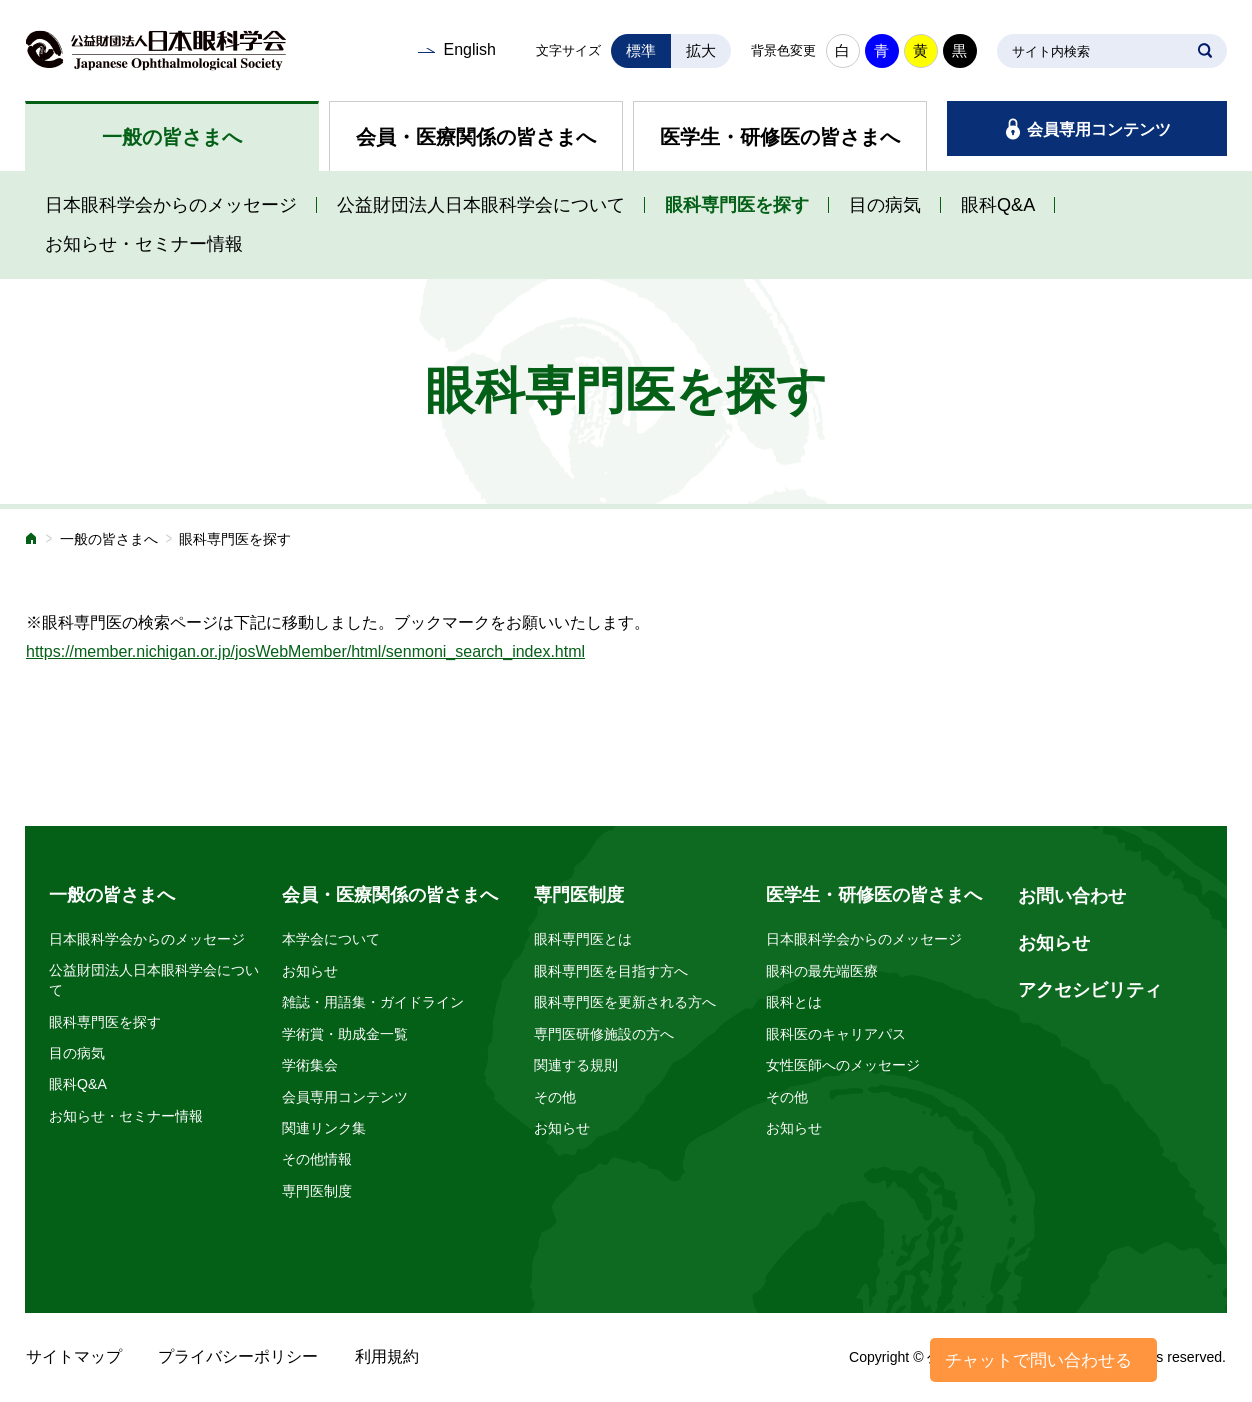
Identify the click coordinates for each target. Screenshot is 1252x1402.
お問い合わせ (1072, 896)
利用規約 (387, 1356)
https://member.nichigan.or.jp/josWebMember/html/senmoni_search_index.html (305, 651)
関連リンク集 (324, 1128)
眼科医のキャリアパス (836, 1034)
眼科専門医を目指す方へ (611, 971)
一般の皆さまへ (172, 137)
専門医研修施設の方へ (604, 1034)
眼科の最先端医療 (822, 971)
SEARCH (1205, 51)
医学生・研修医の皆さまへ (780, 137)
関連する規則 (576, 1065)
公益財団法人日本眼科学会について (481, 205)
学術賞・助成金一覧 (345, 1034)
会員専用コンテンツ (1099, 129)
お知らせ (310, 971)
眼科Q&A (998, 205)
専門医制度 (317, 1191)
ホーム (32, 540)
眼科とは (794, 1002)
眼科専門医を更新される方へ (625, 1002)
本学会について (331, 939)
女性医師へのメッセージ (843, 1065)
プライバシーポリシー (238, 1356)
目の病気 (885, 205)
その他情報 (317, 1159)
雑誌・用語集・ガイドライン (373, 1002)
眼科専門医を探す (737, 205)
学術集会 (310, 1065)
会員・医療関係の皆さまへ (476, 137)
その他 (555, 1097)
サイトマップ (74, 1356)
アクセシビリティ (1090, 990)
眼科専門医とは (583, 939)
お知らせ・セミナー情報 (144, 244)
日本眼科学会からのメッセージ (171, 205)
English (469, 49)
